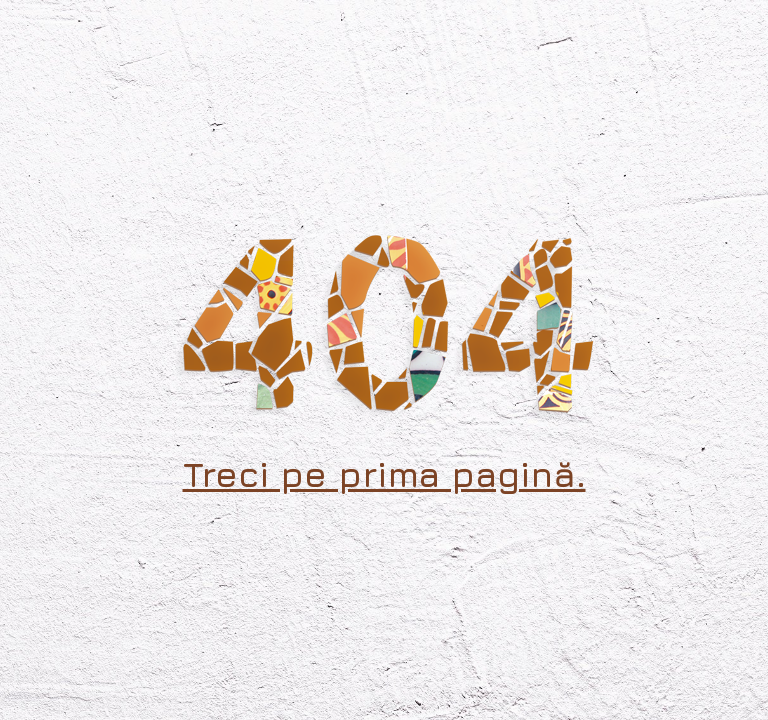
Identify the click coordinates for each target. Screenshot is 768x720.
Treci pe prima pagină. (384, 474)
